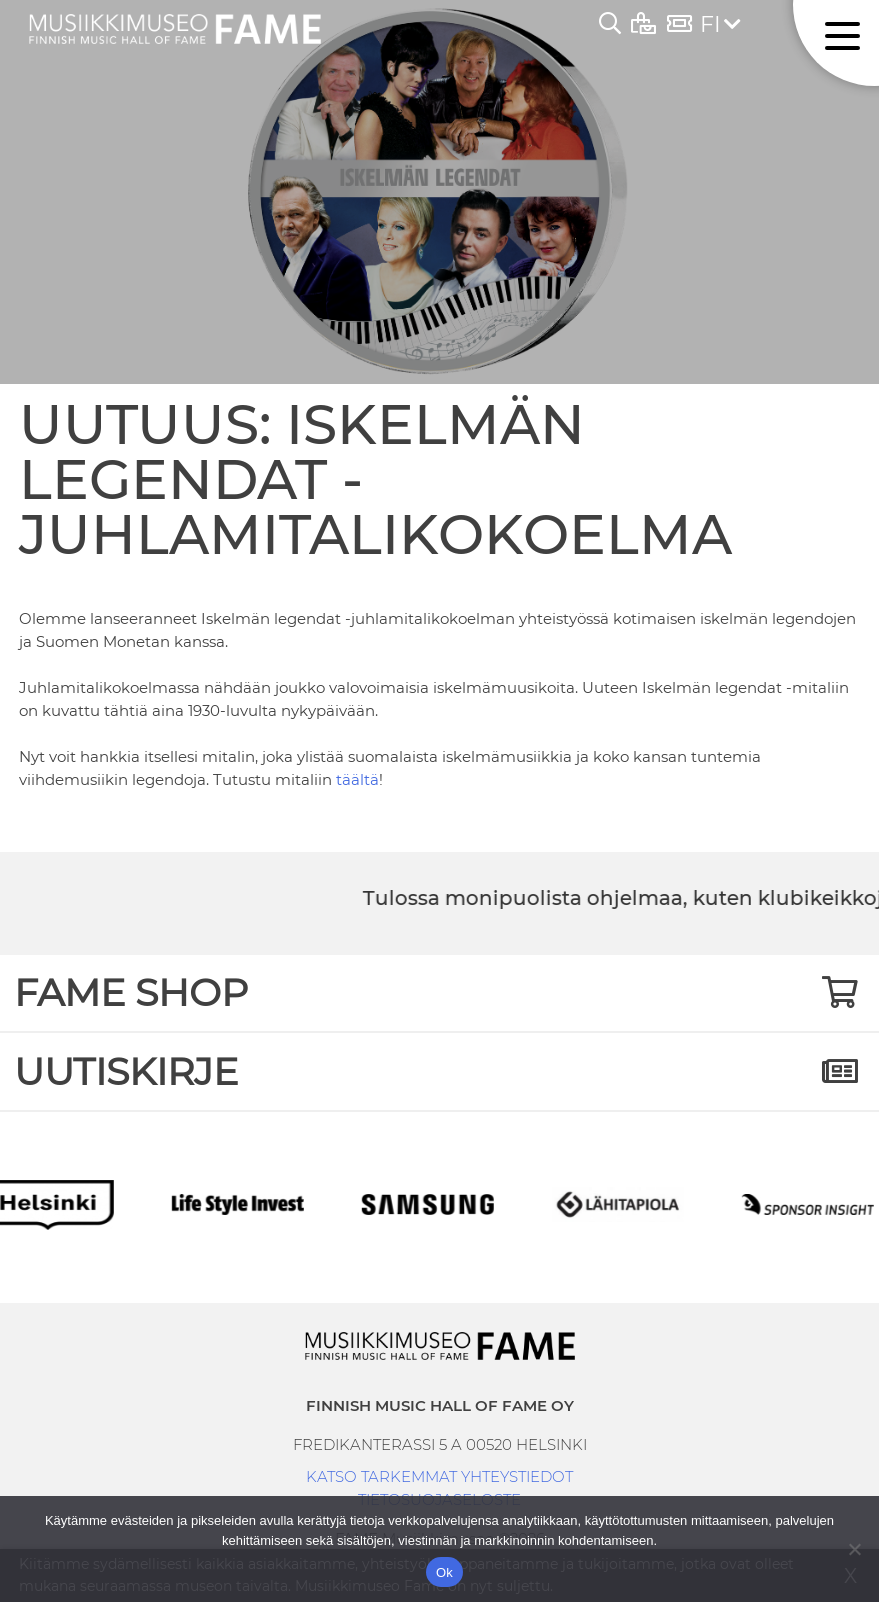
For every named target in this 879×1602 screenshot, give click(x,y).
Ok (444, 1572)
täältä (357, 779)
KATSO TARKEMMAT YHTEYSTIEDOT (439, 1476)
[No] (854, 1549)
